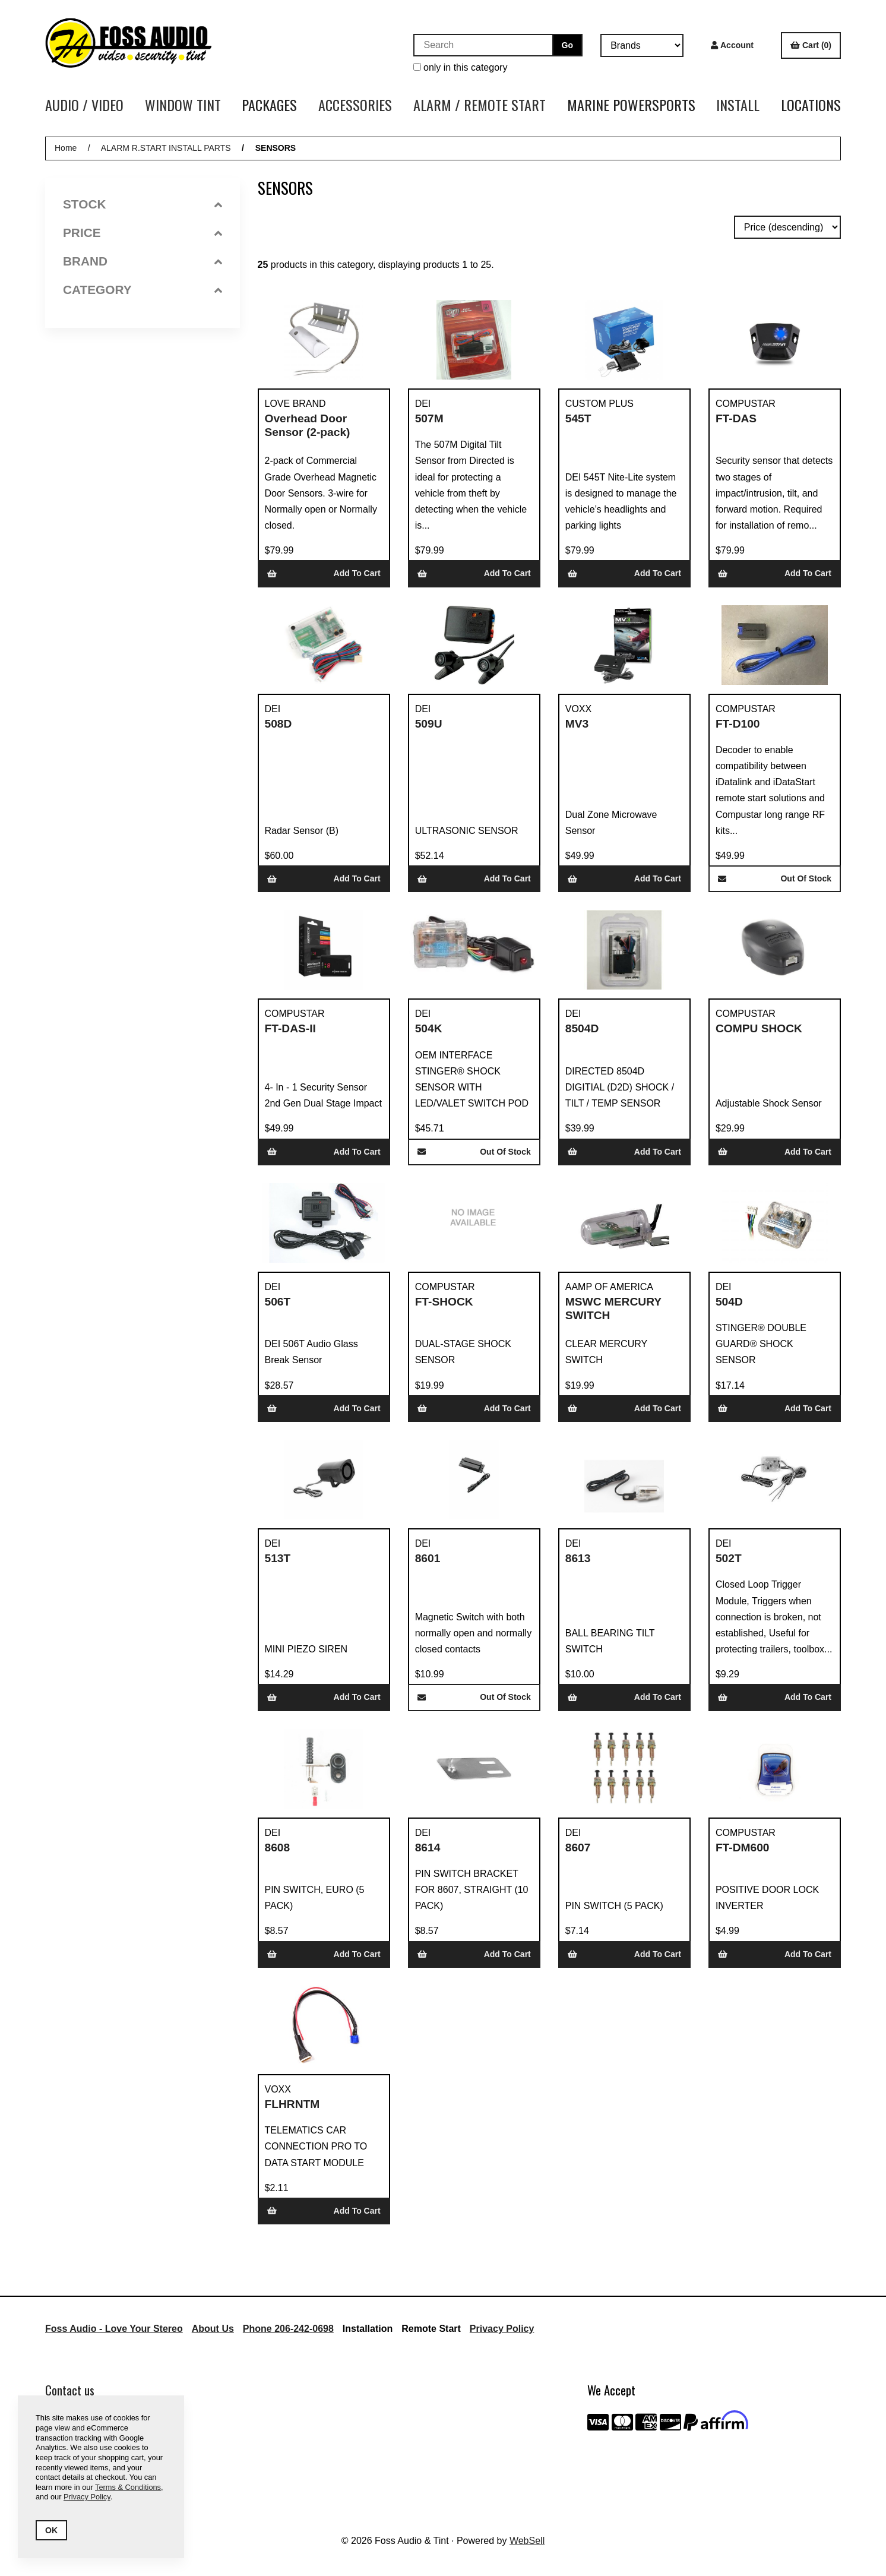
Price (142, 232)
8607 (578, 1847)
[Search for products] (482, 45)
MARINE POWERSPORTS (631, 104)
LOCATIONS (811, 104)
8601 (428, 1558)
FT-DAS (736, 418)
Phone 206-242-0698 (288, 2329)
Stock (142, 204)
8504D (582, 1028)
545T (578, 418)
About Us (213, 2329)
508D (278, 724)
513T (278, 1558)
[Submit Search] (567, 45)
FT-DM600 (743, 1847)
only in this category (460, 67)
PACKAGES (269, 104)
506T (278, 1301)
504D (729, 1301)
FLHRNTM (292, 2104)
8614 (428, 1847)
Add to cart (324, 573)
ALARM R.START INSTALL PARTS (166, 148)
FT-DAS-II (290, 1028)
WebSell (527, 2541)
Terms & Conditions (128, 2487)
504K (428, 1028)
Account (732, 45)
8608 (277, 1847)
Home (66, 148)
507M (429, 418)
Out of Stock (774, 878)
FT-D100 (738, 724)
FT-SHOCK (444, 1301)
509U (428, 724)
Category (142, 289)
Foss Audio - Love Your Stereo (114, 2329)
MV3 (576, 724)
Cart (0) (810, 45)
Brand (142, 261)
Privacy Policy (502, 2329)
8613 (578, 1558)
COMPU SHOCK (759, 1028)
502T (729, 1558)
